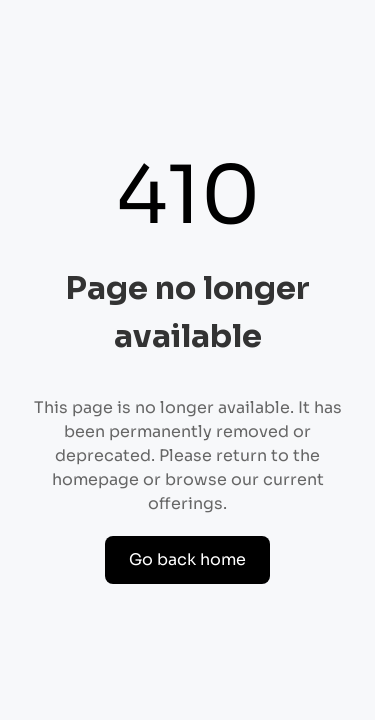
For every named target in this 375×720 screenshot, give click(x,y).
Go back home (187, 559)
